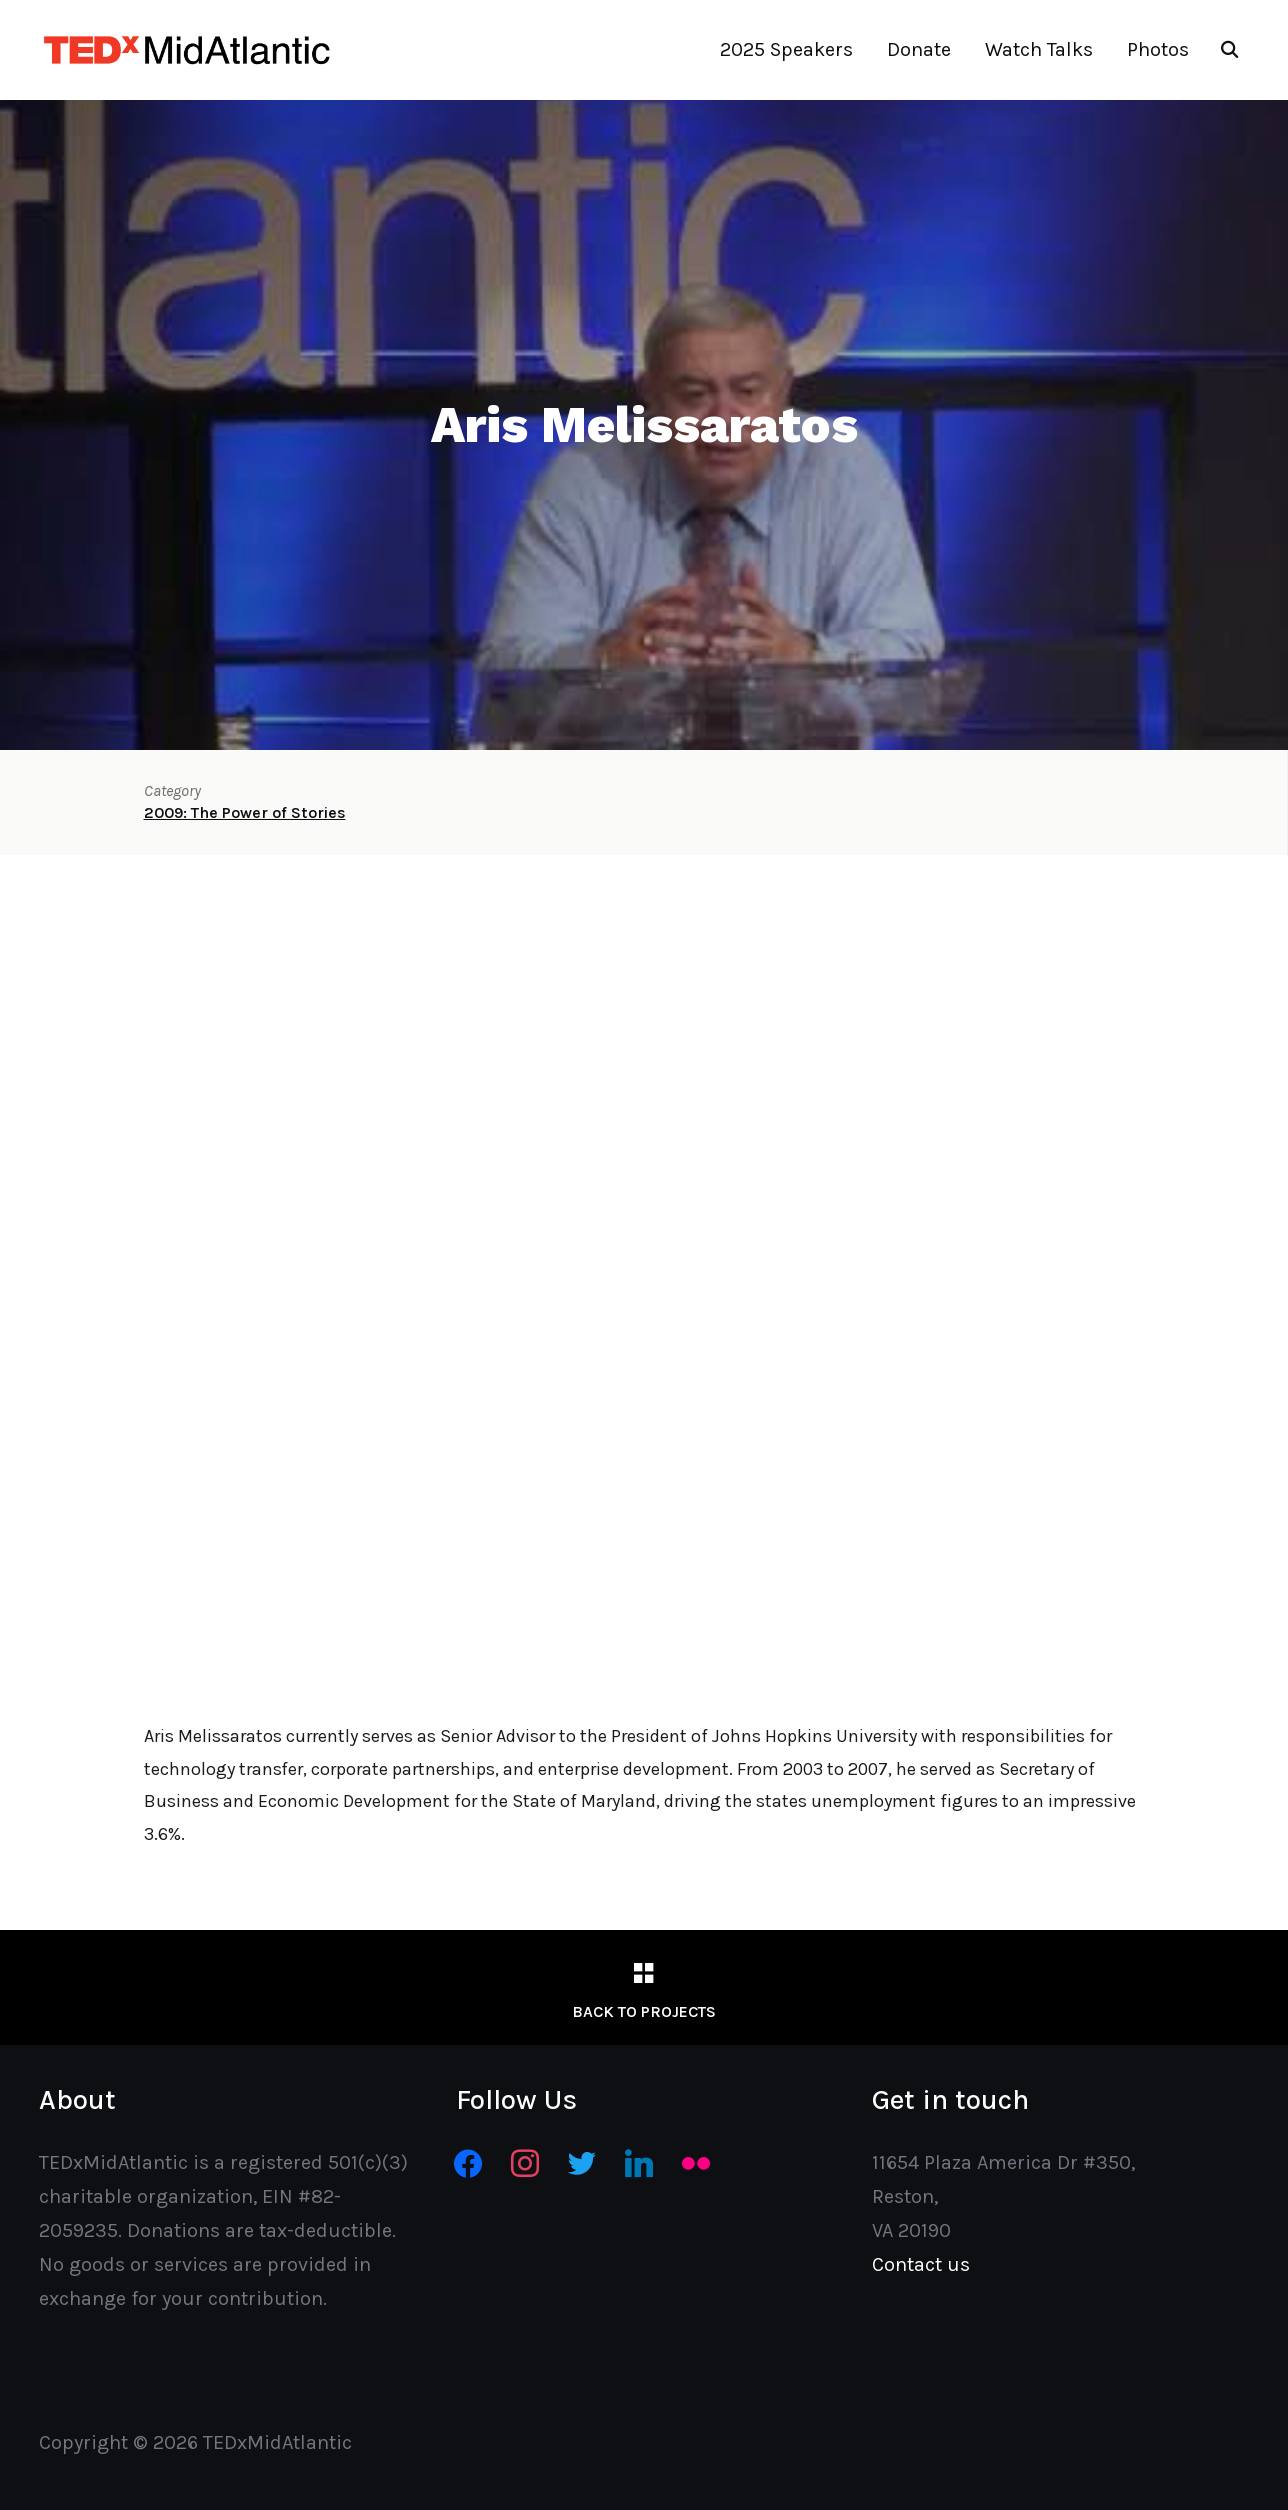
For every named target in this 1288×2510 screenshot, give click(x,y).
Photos (1158, 49)
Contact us (921, 2264)
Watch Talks (1039, 49)
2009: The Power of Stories (245, 812)
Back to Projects (644, 2011)
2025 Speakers (786, 49)
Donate (919, 49)
